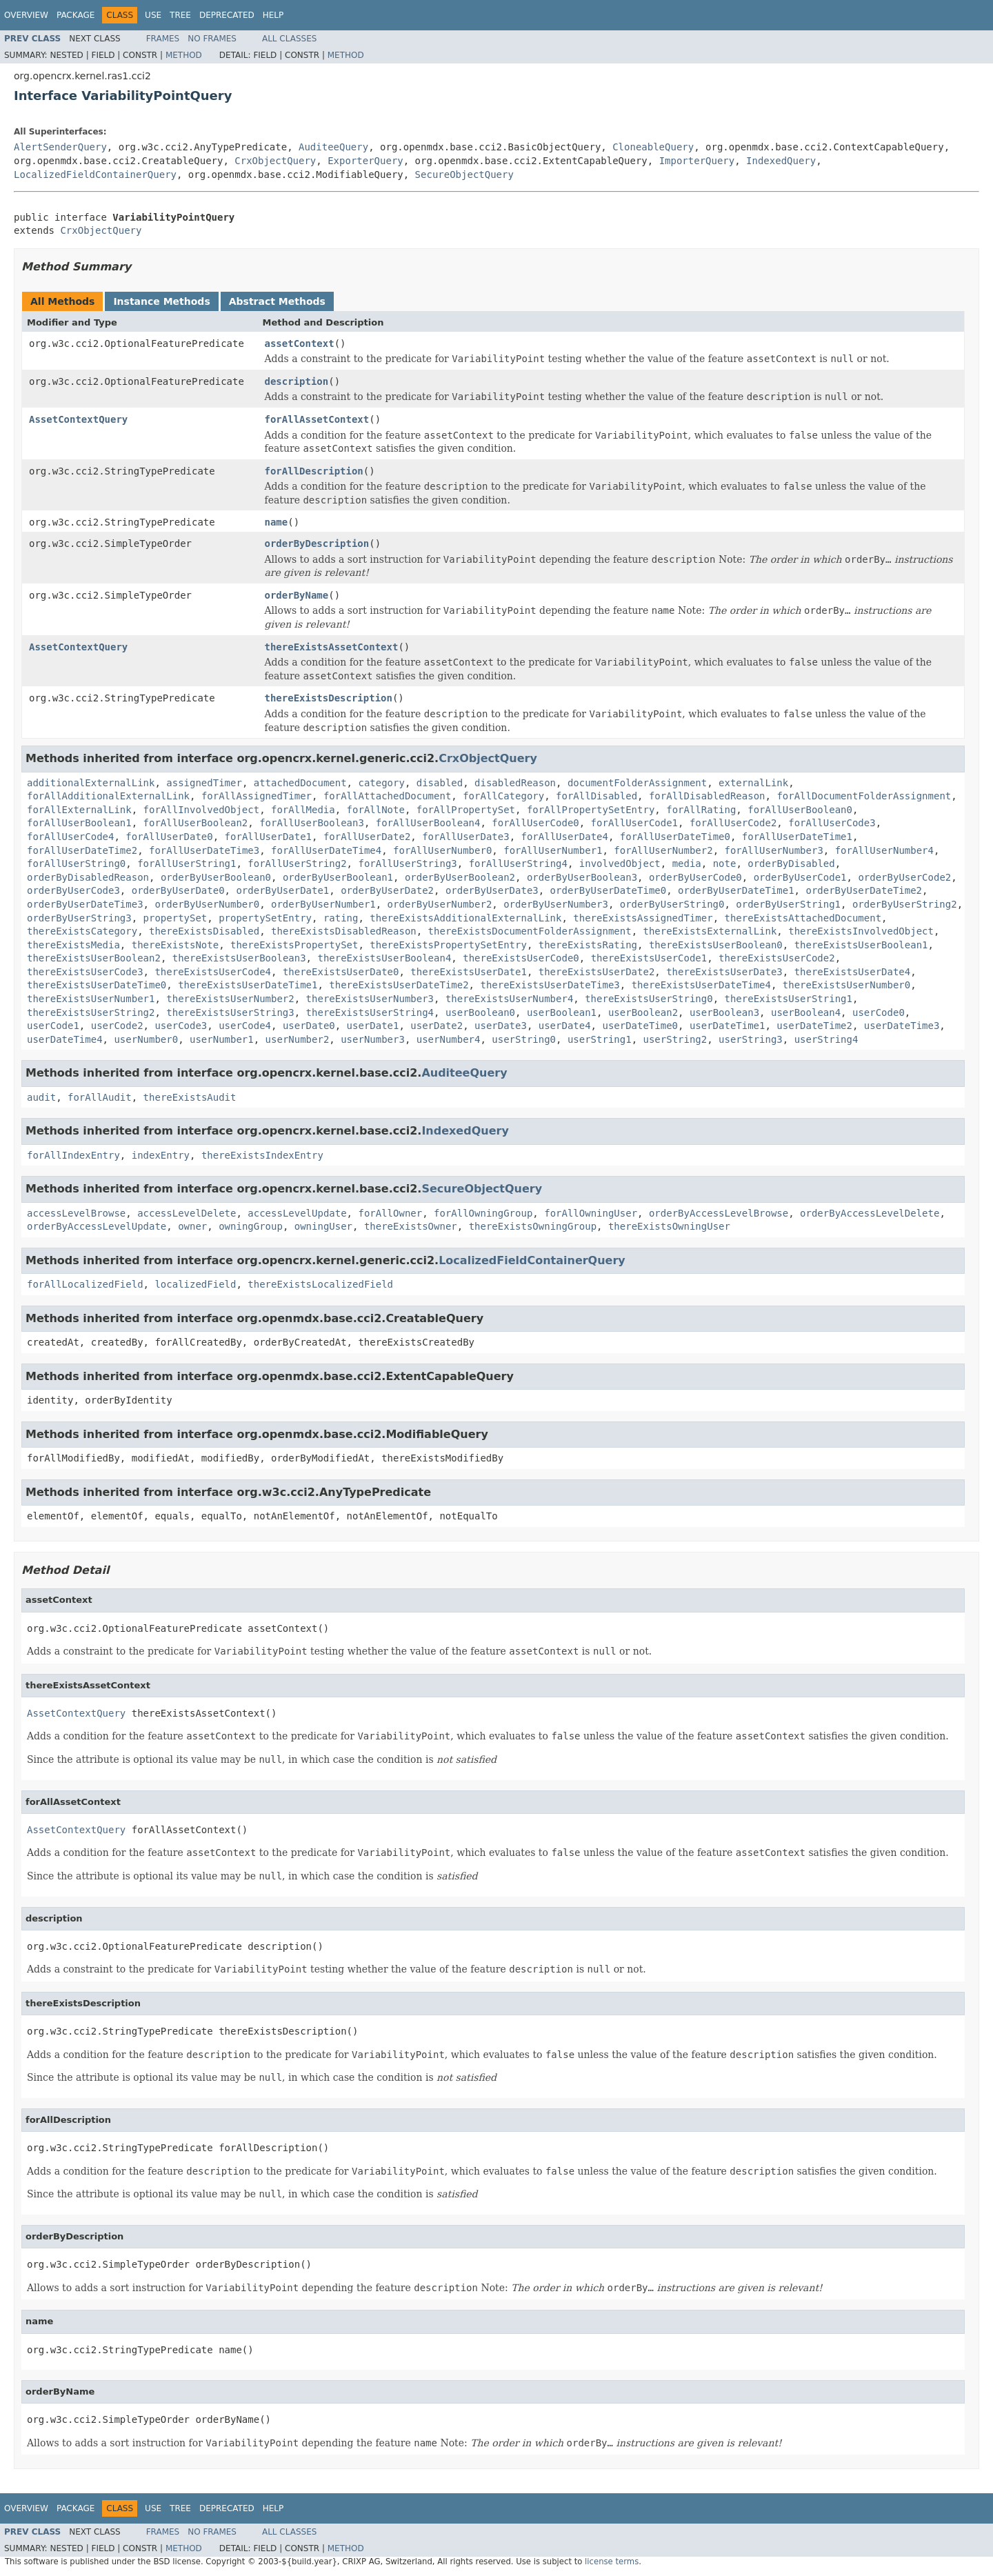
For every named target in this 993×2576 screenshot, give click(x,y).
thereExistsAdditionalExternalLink (465, 917)
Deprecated (226, 15)
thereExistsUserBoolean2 (94, 957)
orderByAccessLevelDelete (869, 1213)
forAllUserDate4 (564, 836)
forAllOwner (390, 1213)
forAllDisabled (596, 795)
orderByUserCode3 (73, 890)
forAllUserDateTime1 (797, 836)
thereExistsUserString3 (230, 1012)
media (686, 863)
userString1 (600, 1039)
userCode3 (180, 1025)
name (276, 522)
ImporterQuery (697, 160)
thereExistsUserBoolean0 (716, 944)
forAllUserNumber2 (663, 850)
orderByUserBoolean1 (338, 877)
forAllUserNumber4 (884, 850)
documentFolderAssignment (637, 782)
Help (273, 15)
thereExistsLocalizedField (320, 1284)
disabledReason (515, 782)
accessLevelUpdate (297, 1213)
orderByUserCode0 (695, 877)
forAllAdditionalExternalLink (108, 795)
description (297, 381)
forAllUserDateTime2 (82, 850)
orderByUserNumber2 (440, 904)
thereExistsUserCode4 (212, 971)
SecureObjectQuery (464, 174)
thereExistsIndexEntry (262, 1155)
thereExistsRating (588, 944)
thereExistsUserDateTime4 (701, 984)
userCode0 (878, 1012)
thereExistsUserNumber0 (846, 984)
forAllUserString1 (186, 863)
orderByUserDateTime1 (736, 890)
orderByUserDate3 (492, 890)
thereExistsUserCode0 (521, 957)
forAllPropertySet (466, 809)
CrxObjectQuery (275, 160)
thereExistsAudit (190, 1097)
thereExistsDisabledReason (344, 931)
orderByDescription (317, 543)
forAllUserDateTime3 (204, 850)
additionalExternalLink (90, 782)
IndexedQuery (781, 160)
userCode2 (117, 1025)
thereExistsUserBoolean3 (239, 957)
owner (192, 1226)
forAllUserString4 (518, 863)
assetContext (299, 343)
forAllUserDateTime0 (675, 836)
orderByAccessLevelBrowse (718, 1213)
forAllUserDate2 (366, 836)
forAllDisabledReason (707, 795)
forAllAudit (100, 1097)
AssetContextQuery (78, 419)
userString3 (751, 1039)
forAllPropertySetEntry (590, 809)
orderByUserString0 (672, 904)
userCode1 (53, 1025)
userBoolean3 (724, 1012)
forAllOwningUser (590, 1213)
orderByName (297, 595)
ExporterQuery (365, 160)
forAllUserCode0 (535, 822)
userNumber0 (146, 1039)
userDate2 (436, 1025)
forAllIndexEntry (73, 1155)
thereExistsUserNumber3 (370, 998)
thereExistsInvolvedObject (861, 931)
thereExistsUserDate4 (852, 971)
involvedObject (620, 863)
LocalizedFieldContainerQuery (95, 174)
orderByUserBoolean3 (582, 877)
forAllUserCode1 (634, 822)
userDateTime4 (65, 1039)
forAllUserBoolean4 (428, 822)
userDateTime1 (727, 1025)
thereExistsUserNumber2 (230, 998)
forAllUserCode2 (733, 822)
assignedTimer (204, 782)
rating (341, 917)
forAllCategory (503, 795)
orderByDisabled (791, 863)
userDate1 (373, 1025)
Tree (180, 15)
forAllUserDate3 (465, 836)
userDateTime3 (902, 1025)
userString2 (675, 1039)
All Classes (289, 38)
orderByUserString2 (904, 904)
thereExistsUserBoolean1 (861, 944)
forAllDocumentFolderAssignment (863, 795)
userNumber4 (449, 1039)
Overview (26, 15)
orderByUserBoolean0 (216, 877)
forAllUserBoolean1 (79, 822)
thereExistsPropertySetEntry (448, 944)
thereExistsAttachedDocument (802, 917)
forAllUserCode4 (70, 836)
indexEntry (161, 1155)
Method (184, 55)
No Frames (212, 38)
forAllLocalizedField (85, 1284)
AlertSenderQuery (60, 146)
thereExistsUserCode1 (649, 957)
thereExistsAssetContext (332, 646)
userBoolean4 (806, 1012)
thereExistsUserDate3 (724, 971)
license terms (612, 2561)
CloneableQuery (653, 146)
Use (153, 15)
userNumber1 (222, 1039)
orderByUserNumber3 (555, 904)
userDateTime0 (640, 1025)
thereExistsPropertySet (294, 944)
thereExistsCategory (82, 931)
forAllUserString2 (297, 863)
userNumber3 (373, 1039)
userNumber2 (297, 1039)
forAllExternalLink (79, 809)
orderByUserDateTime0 (608, 890)
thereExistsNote (175, 944)
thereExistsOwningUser (669, 1226)
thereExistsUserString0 (648, 998)
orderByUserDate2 (387, 890)
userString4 (826, 1039)
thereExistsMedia (73, 944)
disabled (440, 782)
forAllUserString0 (76, 863)
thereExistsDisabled (204, 931)
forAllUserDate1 (268, 836)
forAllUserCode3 (831, 822)
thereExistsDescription (328, 697)
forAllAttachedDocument (387, 795)
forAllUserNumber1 (552, 850)
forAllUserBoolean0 (800, 809)
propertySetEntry (265, 917)
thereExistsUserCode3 (85, 971)
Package (75, 15)
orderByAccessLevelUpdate (96, 1226)
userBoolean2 (643, 1012)
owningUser (323, 1226)
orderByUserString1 (788, 904)
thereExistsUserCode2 (777, 957)
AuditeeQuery (333, 146)
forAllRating (701, 809)
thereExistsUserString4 (370, 1012)
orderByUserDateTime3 (85, 904)
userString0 (524, 1039)
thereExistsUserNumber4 (509, 998)
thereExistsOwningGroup (532, 1226)
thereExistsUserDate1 (468, 971)
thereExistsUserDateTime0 (96, 984)
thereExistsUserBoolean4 (384, 957)
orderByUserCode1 (800, 877)
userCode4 (245, 1025)
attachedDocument (300, 782)
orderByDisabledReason (88, 877)
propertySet (175, 917)
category (381, 782)
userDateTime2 (814, 1025)
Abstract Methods (277, 301)
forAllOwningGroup (483, 1213)
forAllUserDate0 (169, 836)
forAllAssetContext (317, 419)
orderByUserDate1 (282, 890)
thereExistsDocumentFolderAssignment (530, 931)
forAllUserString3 (407, 863)
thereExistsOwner (410, 1226)
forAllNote (376, 809)
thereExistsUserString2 (90, 1012)
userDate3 (500, 1025)
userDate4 (565, 1025)
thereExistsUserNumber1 (90, 998)
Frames (163, 38)
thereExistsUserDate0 (341, 971)
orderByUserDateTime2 (863, 890)
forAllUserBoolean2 (195, 822)
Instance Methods (161, 301)
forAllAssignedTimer (256, 795)
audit (41, 1097)
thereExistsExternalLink (709, 931)
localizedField (195, 1284)
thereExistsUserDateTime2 (398, 984)
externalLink (753, 782)
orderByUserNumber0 (206, 904)
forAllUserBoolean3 (311, 822)
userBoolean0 (480, 1012)
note (724, 863)
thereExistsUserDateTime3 (549, 984)
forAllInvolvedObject (201, 809)
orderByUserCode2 (904, 877)
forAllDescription (314, 471)
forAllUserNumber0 (442, 850)
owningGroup (251, 1226)
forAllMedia (303, 809)
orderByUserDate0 (178, 890)
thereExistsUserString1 (788, 998)
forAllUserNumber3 (774, 850)
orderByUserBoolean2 (460, 877)
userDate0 (309, 1025)
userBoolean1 (561, 1012)
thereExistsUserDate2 (597, 971)
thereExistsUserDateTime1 (247, 984)
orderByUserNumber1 (323, 904)
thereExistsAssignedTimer (642, 917)
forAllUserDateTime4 (326, 850)
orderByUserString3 (79, 917)
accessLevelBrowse (76, 1213)
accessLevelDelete (186, 1213)
